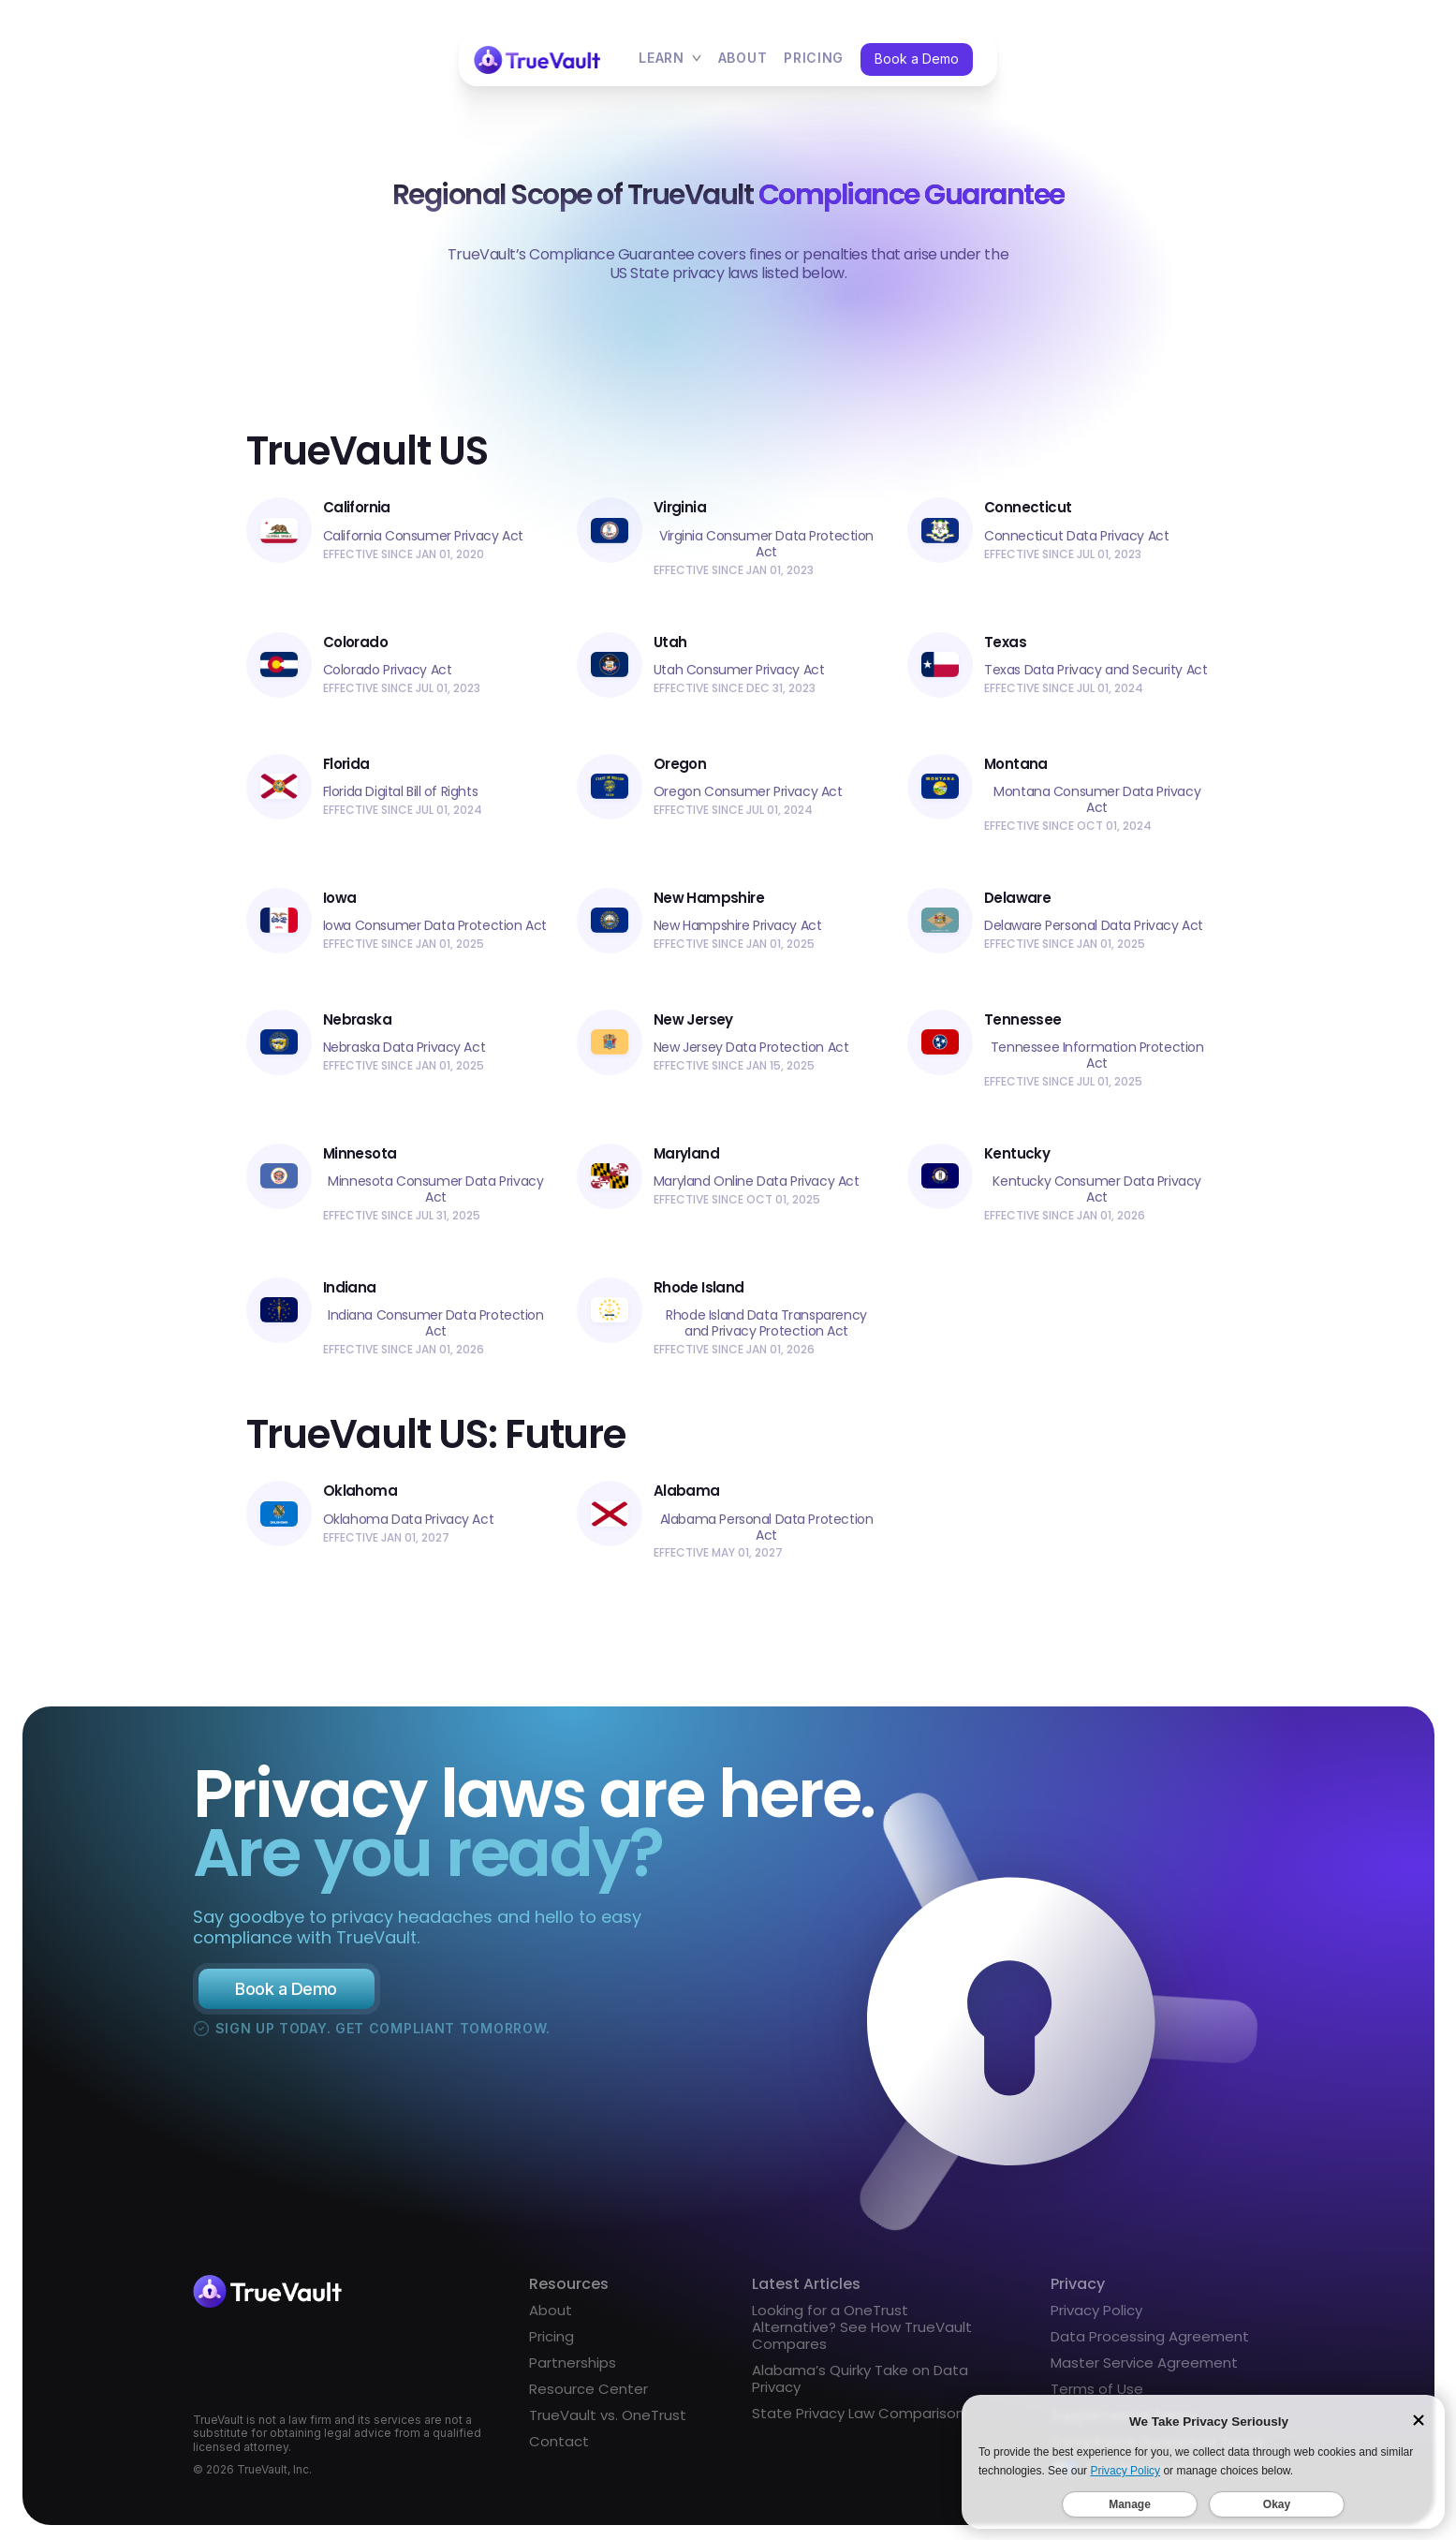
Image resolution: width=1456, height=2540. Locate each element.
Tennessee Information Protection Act (1097, 1055)
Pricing (551, 2343)
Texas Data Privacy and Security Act (1095, 670)
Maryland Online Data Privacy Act (757, 1181)
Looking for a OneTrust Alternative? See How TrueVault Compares (862, 2333)
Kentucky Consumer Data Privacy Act (1096, 1189)
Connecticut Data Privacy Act (1076, 536)
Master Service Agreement (1144, 2369)
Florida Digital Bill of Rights (400, 792)
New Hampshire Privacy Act (738, 926)
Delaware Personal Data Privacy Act (1093, 926)
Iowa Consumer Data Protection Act (435, 926)
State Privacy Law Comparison (858, 2419)
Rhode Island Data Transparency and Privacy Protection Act (766, 1323)
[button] (670, 59)
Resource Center (588, 2395)
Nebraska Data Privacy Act (404, 1048)
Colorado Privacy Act (387, 670)
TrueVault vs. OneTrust (607, 2422)
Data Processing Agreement (1150, 2343)
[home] (538, 60)
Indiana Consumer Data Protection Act (436, 1323)
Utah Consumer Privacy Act (739, 670)
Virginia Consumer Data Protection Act (766, 544)
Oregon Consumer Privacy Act (748, 792)
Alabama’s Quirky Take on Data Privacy (860, 2385)
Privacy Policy (1096, 2317)
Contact (559, 2448)
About (743, 59)
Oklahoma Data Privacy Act (408, 1525)
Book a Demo (917, 58)
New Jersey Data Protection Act (751, 1048)
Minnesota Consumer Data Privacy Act (435, 1189)
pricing (814, 59)
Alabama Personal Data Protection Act (767, 1533)
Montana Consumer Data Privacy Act (1096, 800)
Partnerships (572, 2369)
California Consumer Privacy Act (423, 536)
